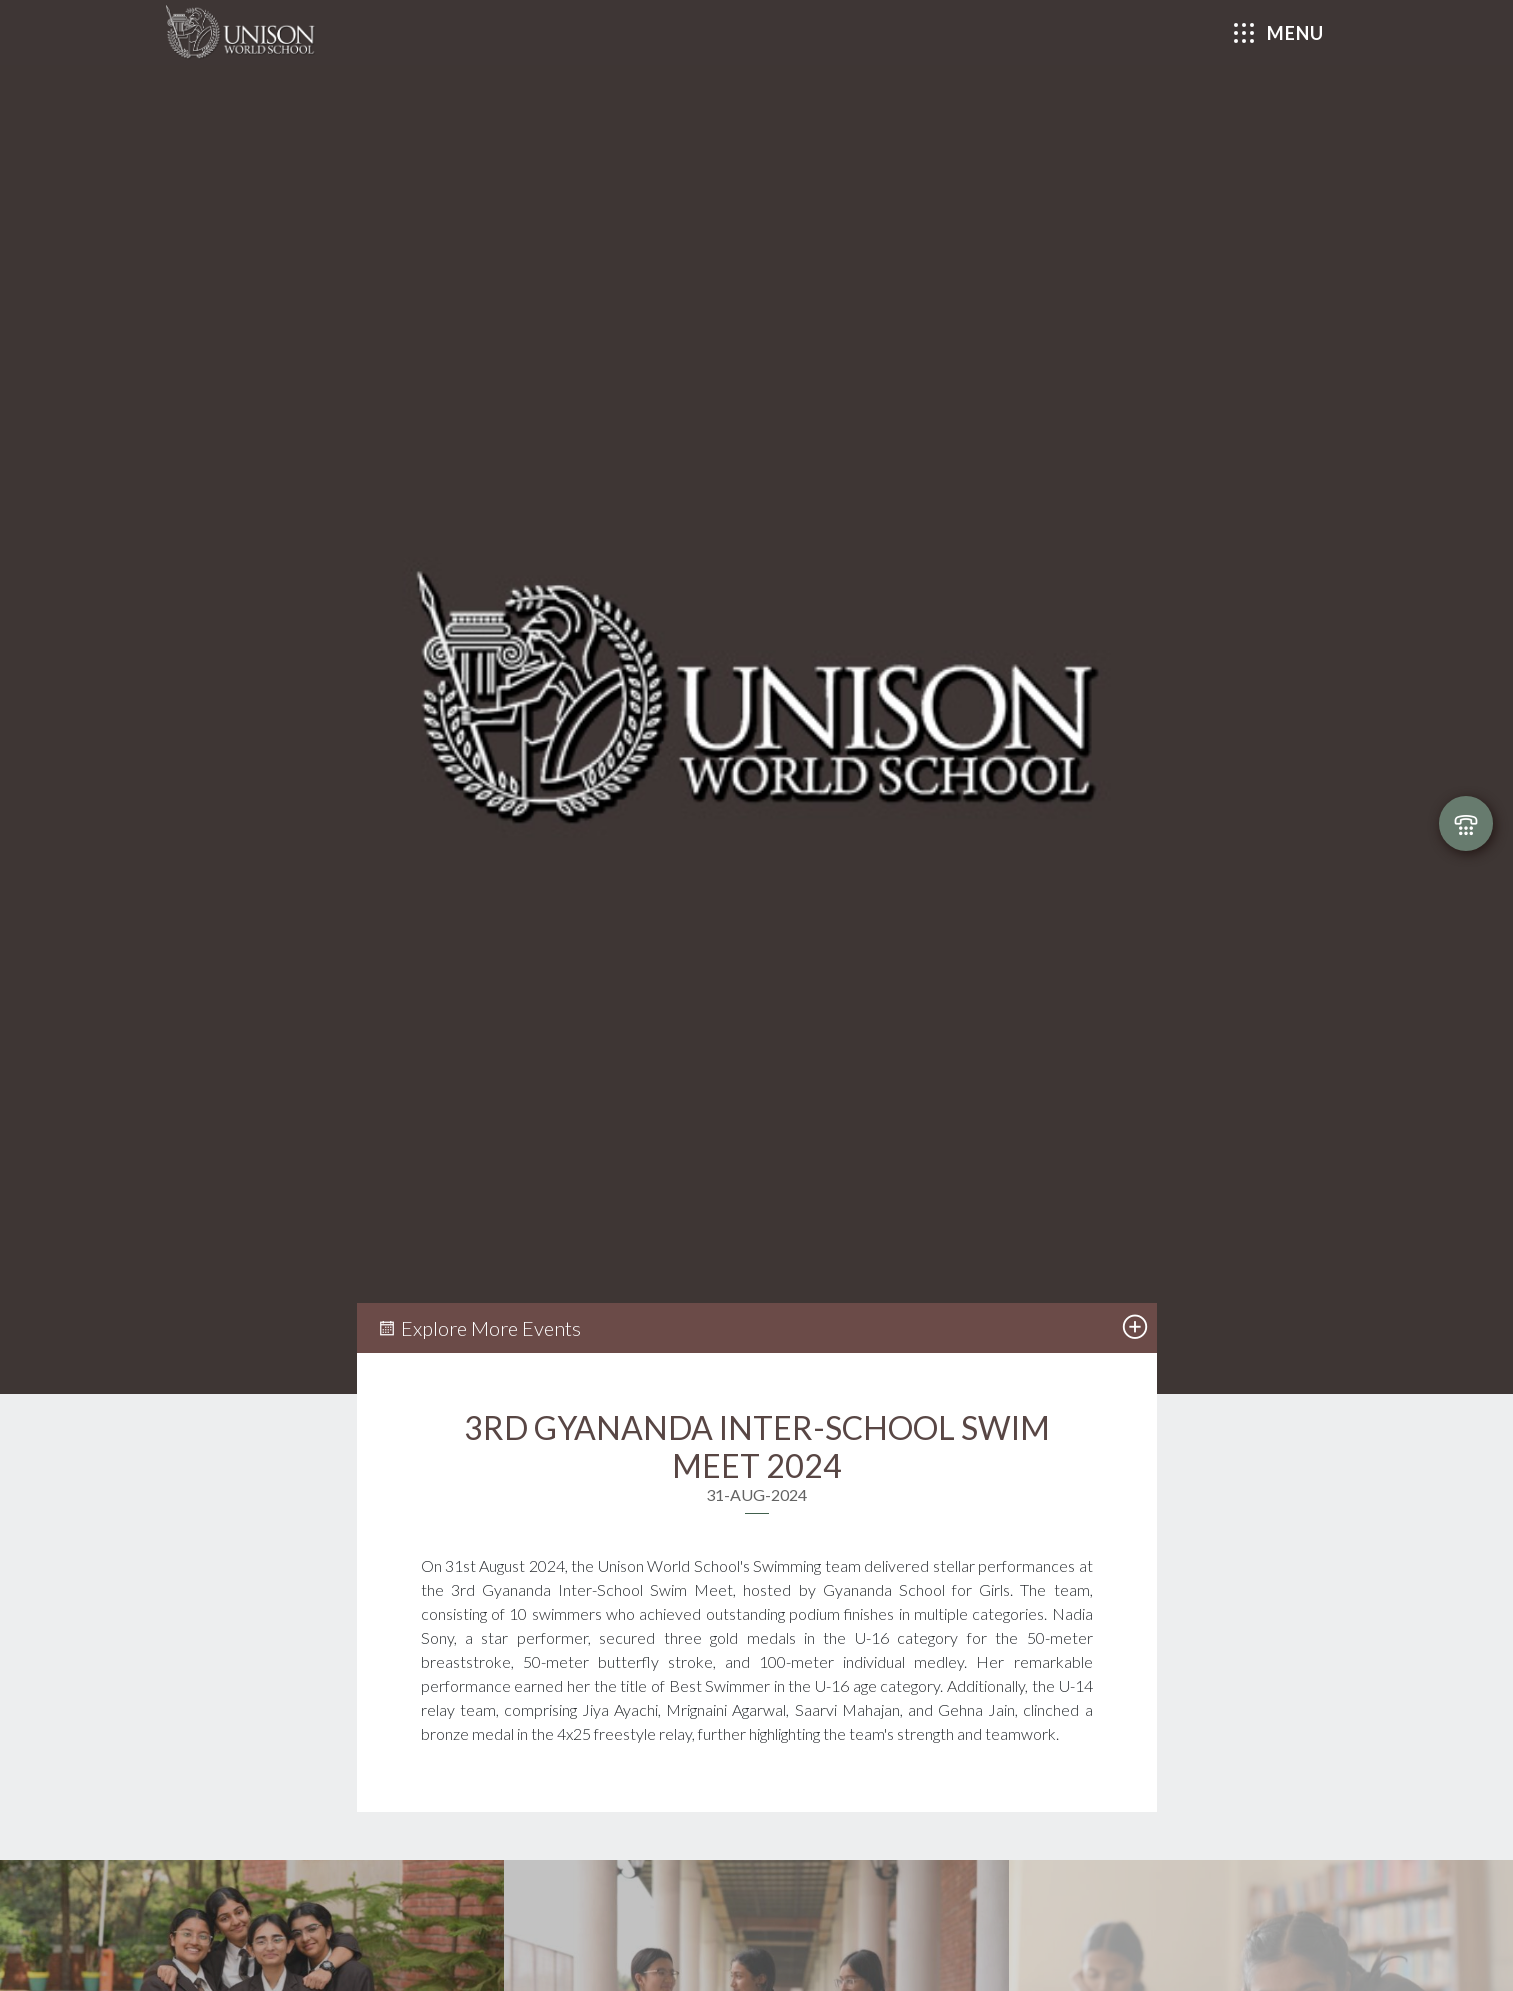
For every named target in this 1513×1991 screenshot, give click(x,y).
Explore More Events (479, 1328)
